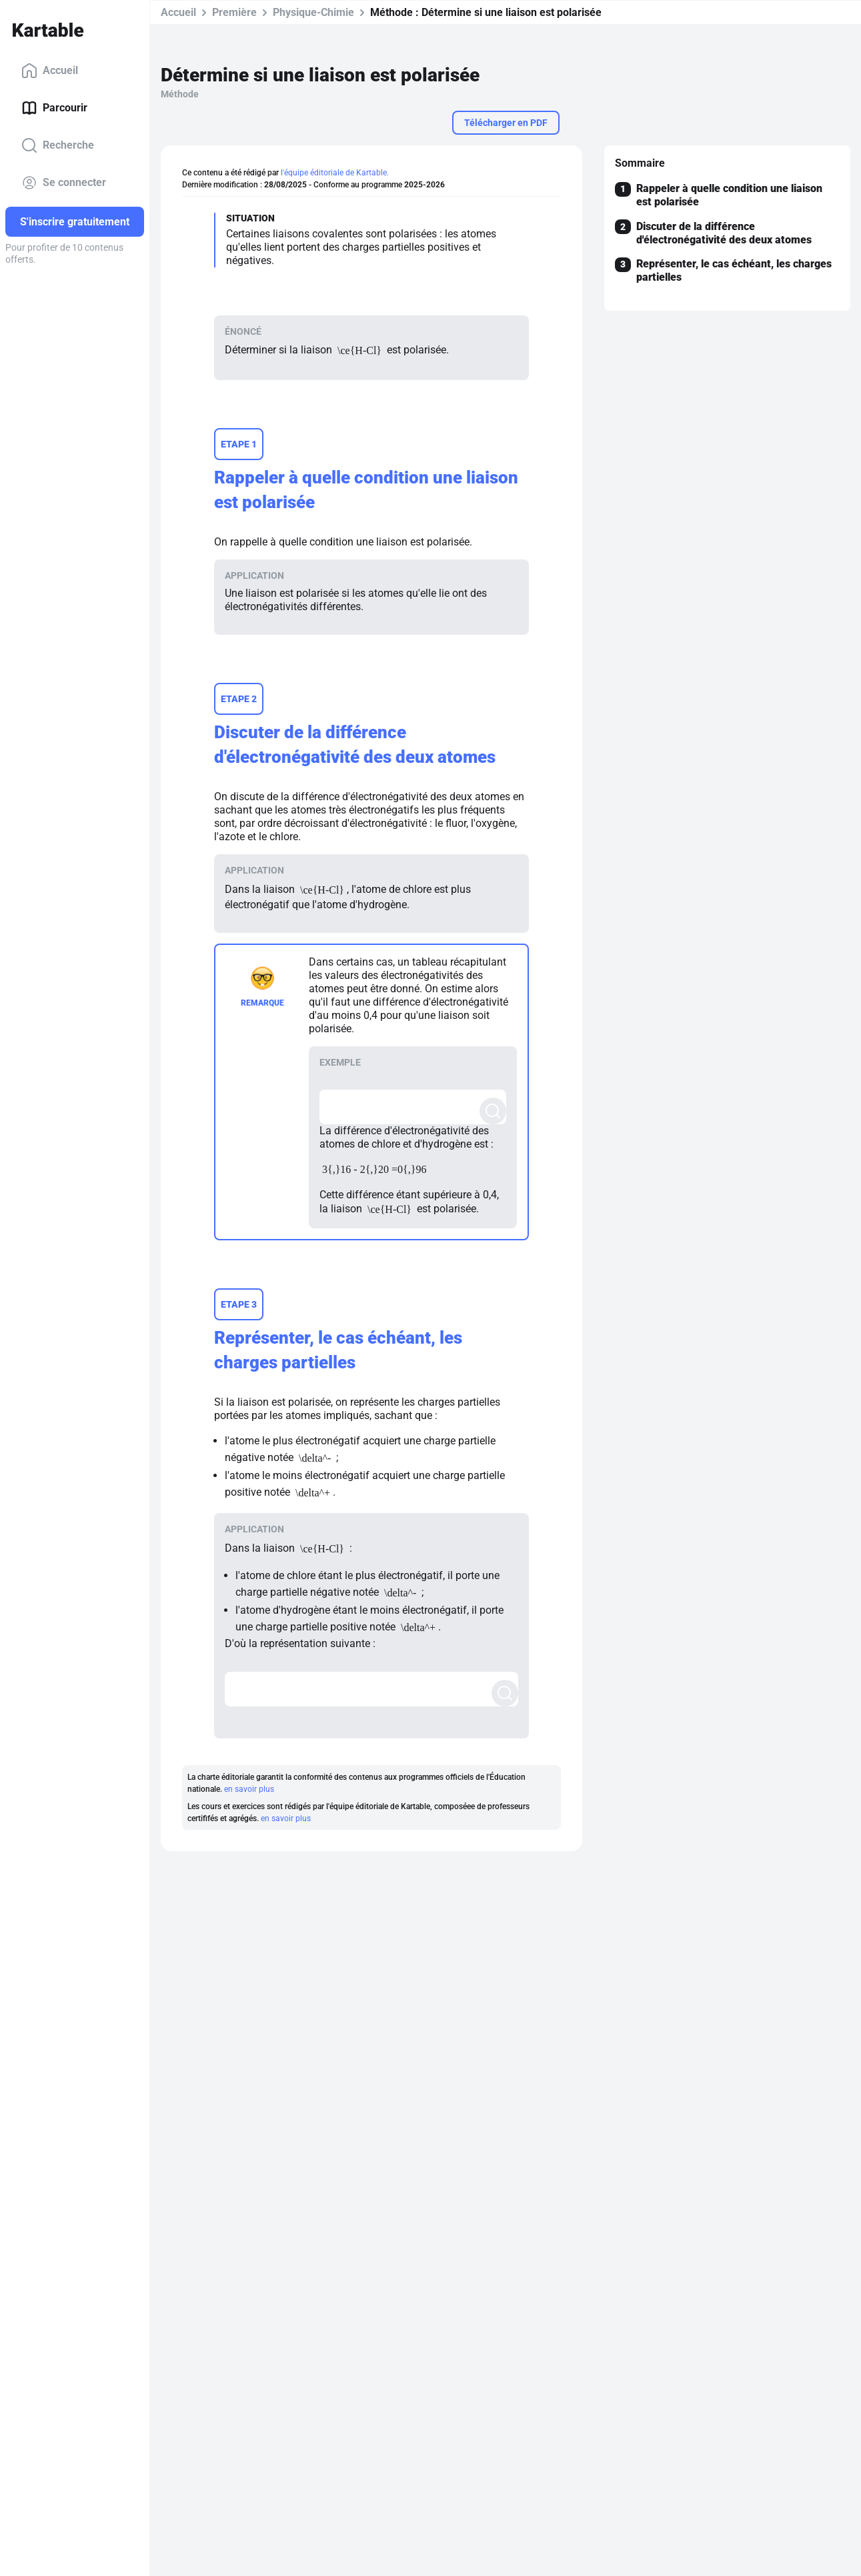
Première (234, 12)
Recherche (57, 145)
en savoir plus (249, 1789)
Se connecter (63, 183)
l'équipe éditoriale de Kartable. (335, 172)
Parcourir (54, 108)
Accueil (49, 71)
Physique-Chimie (313, 12)
